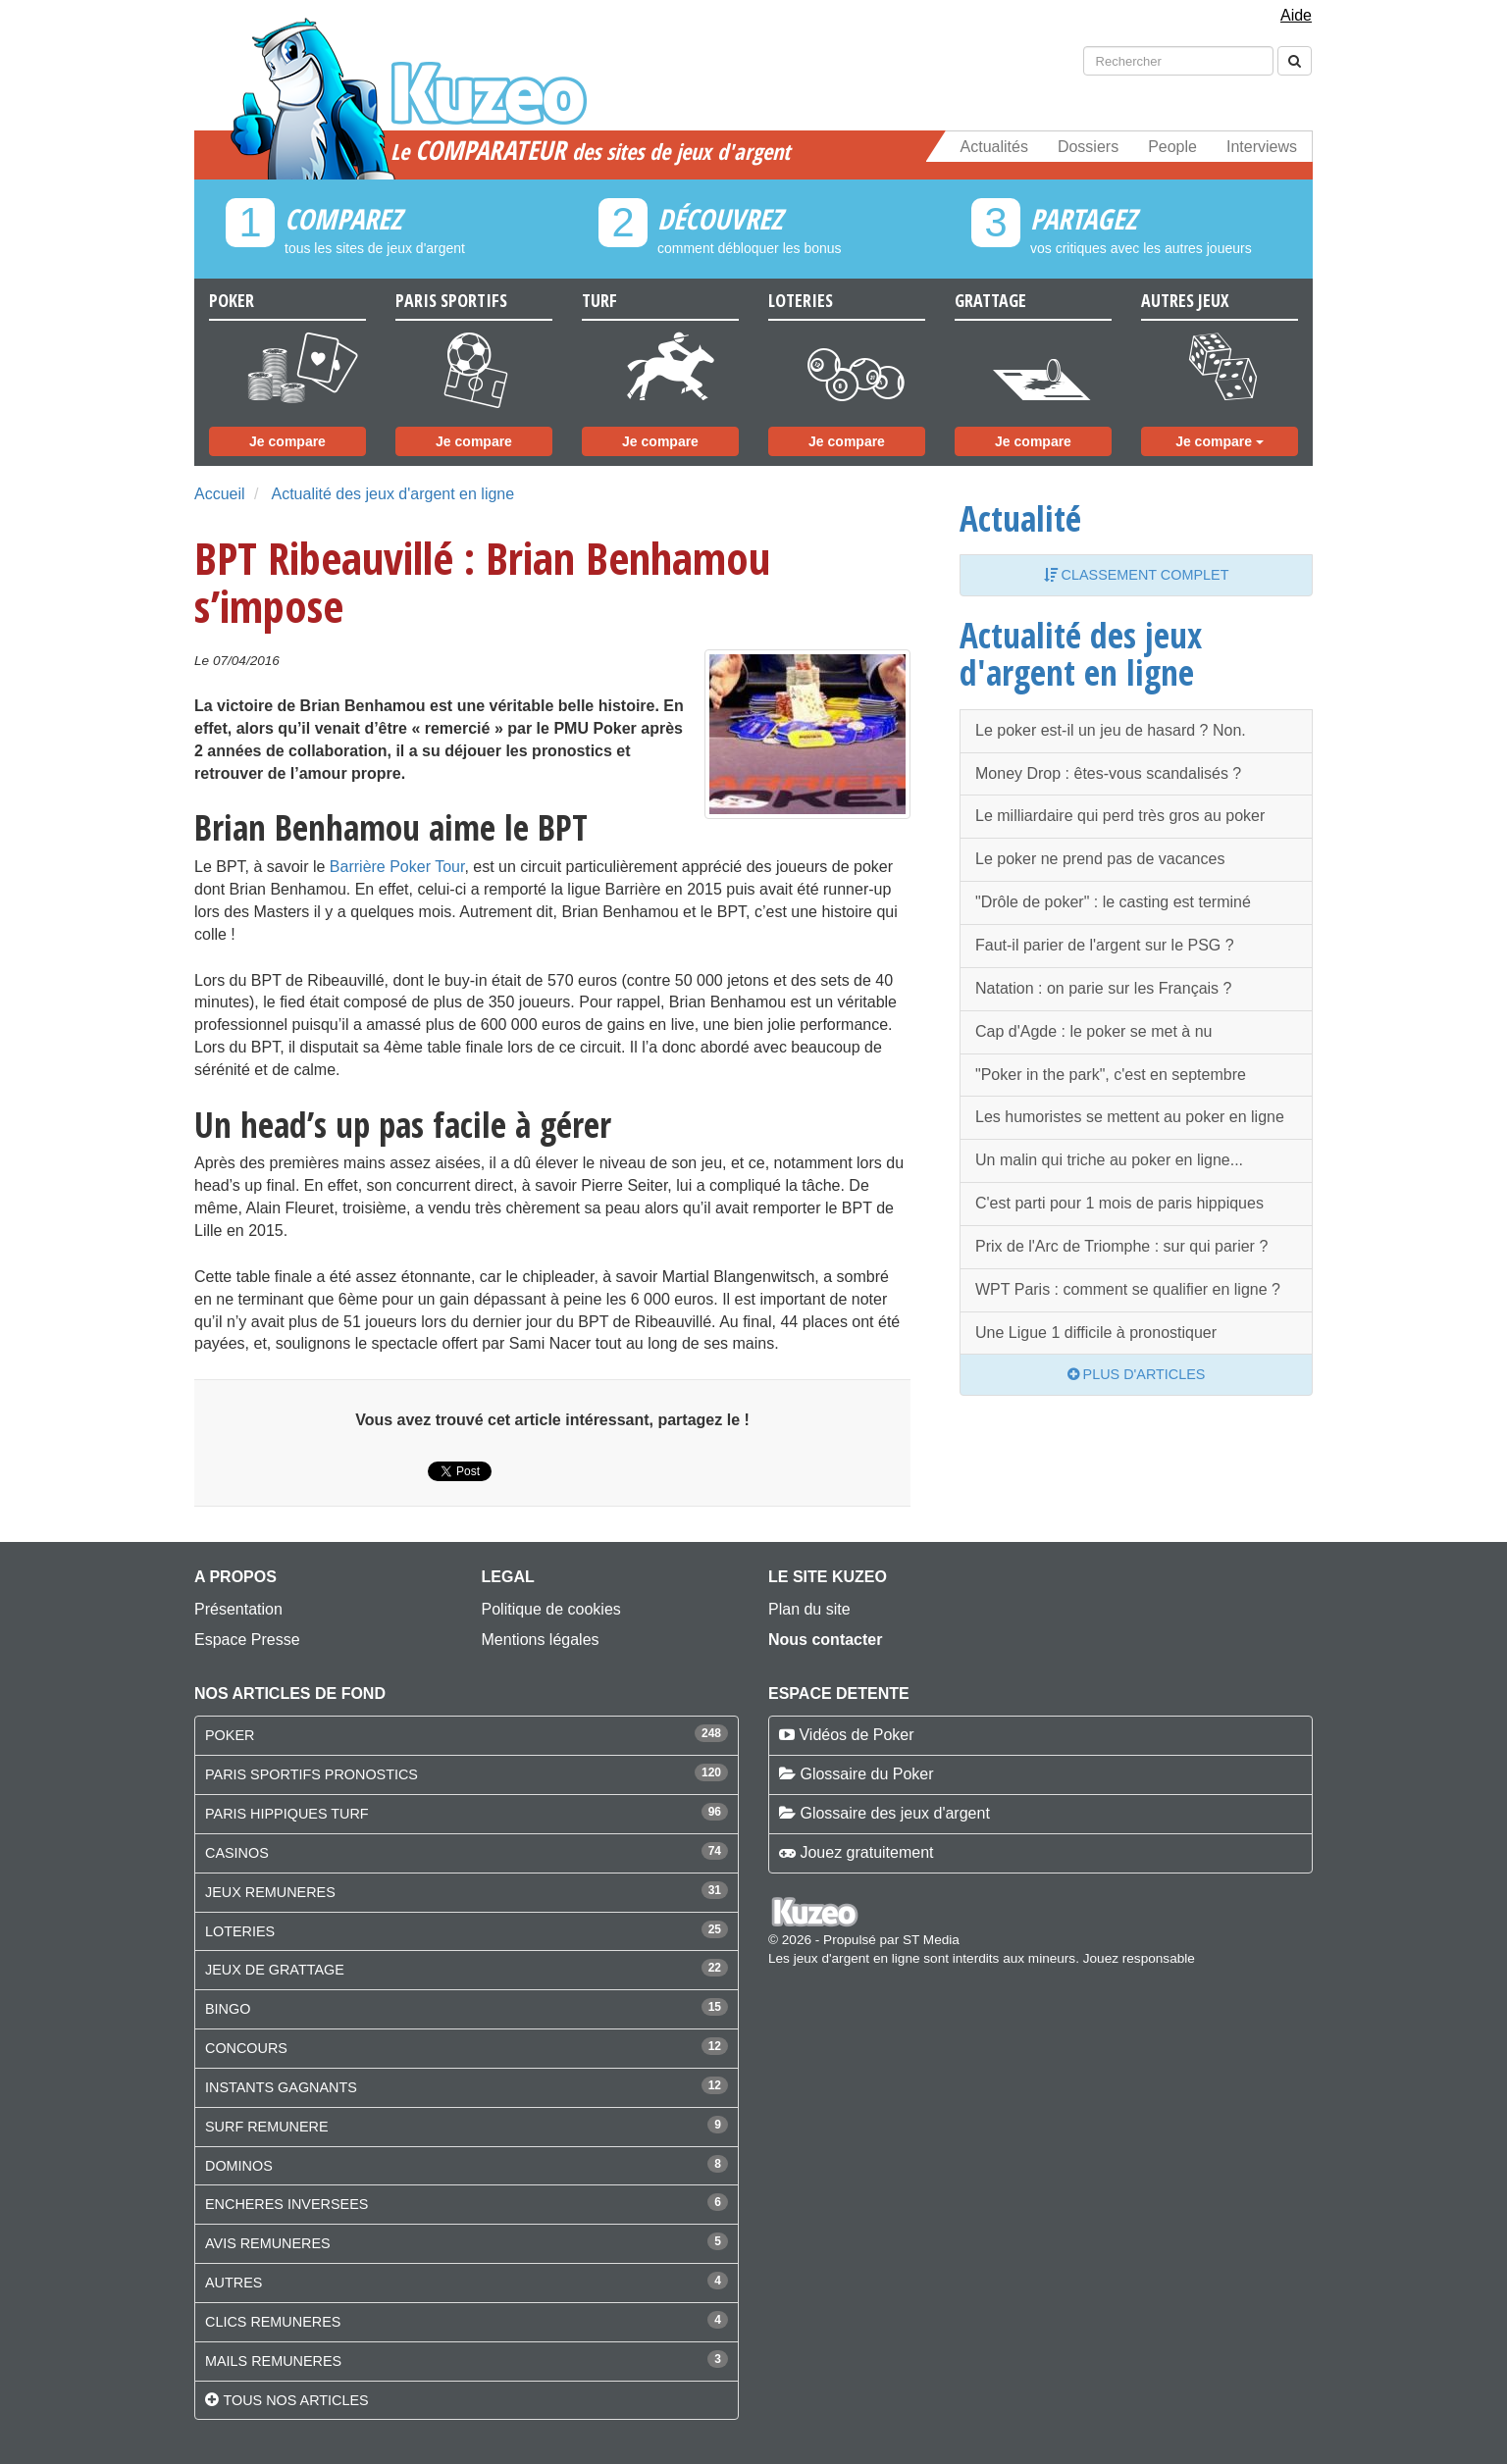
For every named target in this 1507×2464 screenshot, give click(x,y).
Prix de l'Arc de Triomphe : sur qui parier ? (1121, 1246)
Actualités (994, 146)
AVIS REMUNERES (268, 2243)
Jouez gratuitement (866, 1852)
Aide (1296, 15)
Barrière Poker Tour (397, 866)
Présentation (238, 1609)
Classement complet (1136, 575)
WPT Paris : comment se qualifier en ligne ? (1127, 1289)
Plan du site (809, 1609)
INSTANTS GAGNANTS (281, 2087)
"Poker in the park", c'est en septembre (1110, 1074)
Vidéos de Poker (856, 1734)
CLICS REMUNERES (272, 2322)
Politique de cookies (551, 1609)
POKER (229, 1735)
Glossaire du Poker (866, 1774)
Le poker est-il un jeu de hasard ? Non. (1110, 730)
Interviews (1261, 146)
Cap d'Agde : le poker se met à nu (1093, 1031)
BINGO (227, 2009)
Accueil (219, 494)
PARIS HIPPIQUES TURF (287, 1814)
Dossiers (1088, 146)
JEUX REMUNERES (270, 1892)
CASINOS (237, 1853)
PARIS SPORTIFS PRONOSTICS (311, 1774)
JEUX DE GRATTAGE (274, 1969)
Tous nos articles (295, 2400)
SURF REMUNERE (267, 2126)
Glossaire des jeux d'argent (894, 1813)
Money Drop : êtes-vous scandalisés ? (1108, 773)
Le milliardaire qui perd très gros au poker (1120, 815)
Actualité (1020, 517)
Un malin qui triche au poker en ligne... (1109, 1160)
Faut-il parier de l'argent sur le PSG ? (1104, 945)
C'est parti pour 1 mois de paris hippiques (1119, 1203)
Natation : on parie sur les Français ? (1103, 988)
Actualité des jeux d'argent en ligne (392, 494)
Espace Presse (247, 1639)
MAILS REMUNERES (273, 2361)
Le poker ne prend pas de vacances (1099, 858)
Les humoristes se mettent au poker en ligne (1129, 1116)
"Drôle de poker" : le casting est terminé (1113, 902)
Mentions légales (540, 1639)
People (1172, 146)
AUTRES (233, 2282)
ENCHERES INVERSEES (286, 2204)
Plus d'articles (1136, 1374)
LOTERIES (240, 1931)
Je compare (287, 441)
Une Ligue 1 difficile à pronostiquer (1096, 1332)
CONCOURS (246, 2048)
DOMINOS (239, 2166)
